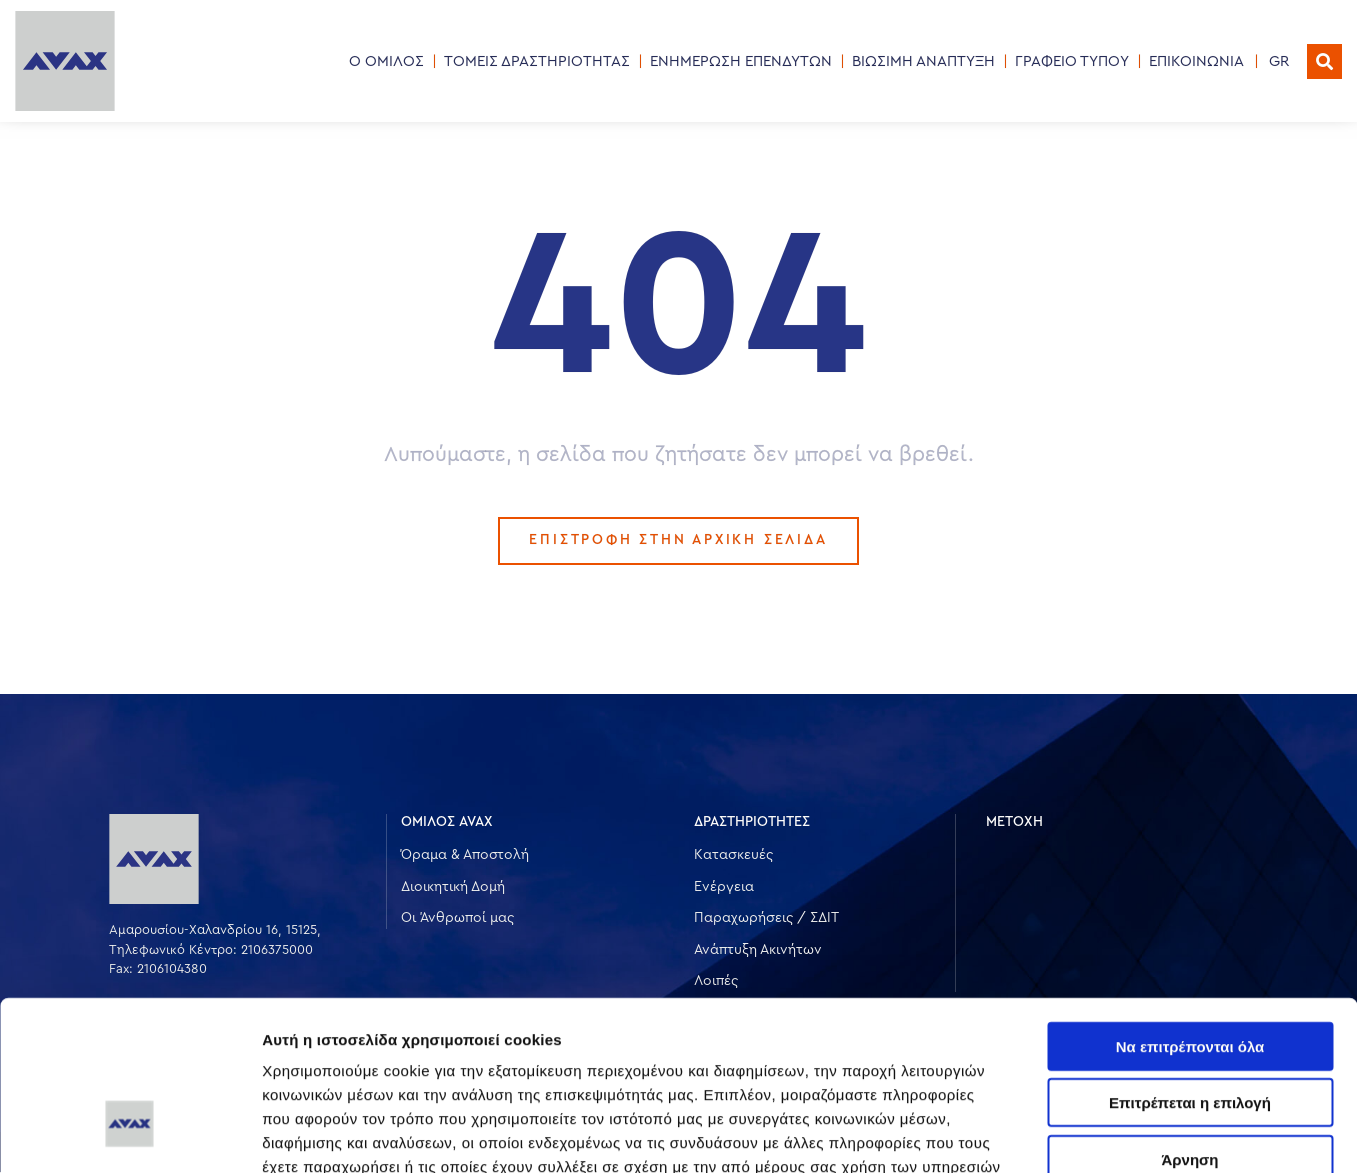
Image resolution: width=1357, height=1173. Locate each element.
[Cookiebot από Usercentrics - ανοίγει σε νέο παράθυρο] (129, 1134)
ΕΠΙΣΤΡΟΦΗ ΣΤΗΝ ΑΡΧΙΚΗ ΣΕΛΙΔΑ (678, 541)
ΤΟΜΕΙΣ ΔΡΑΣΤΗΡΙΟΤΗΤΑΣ (537, 61)
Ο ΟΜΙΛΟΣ (386, 61)
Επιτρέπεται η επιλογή (1190, 965)
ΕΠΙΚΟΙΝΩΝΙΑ (1196, 61)
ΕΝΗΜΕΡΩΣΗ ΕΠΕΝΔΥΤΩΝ (741, 61)
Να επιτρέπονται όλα (1190, 908)
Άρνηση (1189, 1021)
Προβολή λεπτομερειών (1188, 1133)
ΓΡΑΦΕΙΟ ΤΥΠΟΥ (1072, 61)
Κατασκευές (733, 856)
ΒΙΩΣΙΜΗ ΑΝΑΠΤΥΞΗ (923, 61)
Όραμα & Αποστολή (465, 856)
